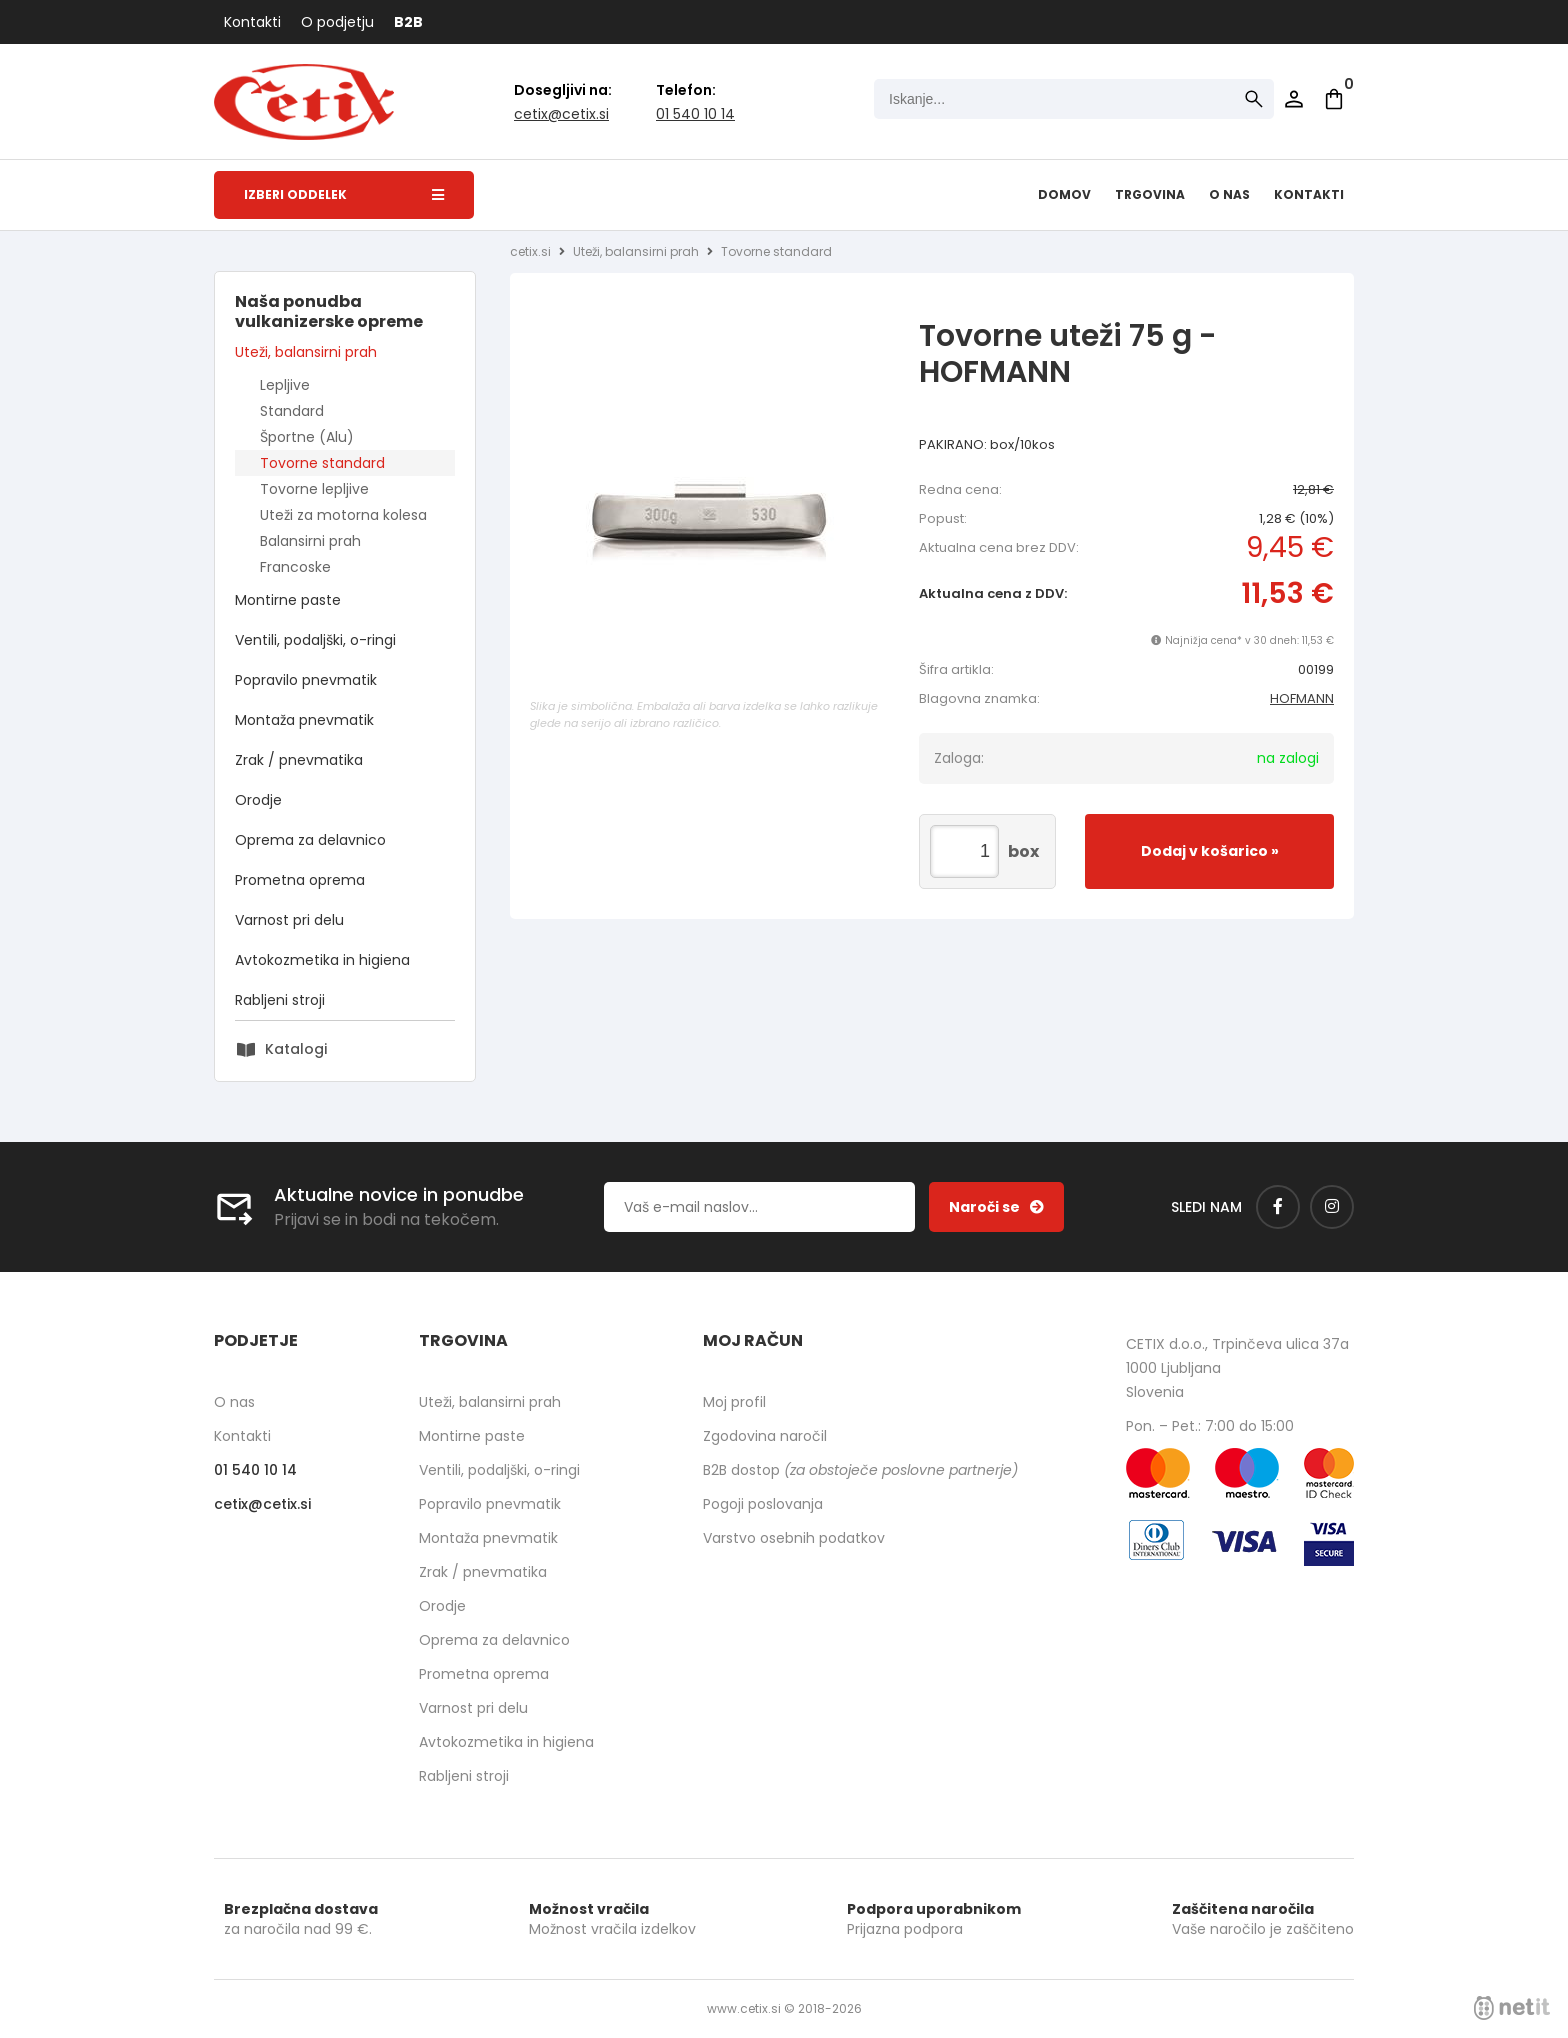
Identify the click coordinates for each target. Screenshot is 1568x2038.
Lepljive (285, 385)
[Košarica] (1334, 99)
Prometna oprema (300, 880)
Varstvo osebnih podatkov (794, 1538)
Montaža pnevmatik (304, 720)
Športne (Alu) (307, 437)
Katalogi (296, 1049)
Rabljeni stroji (280, 1000)
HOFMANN (1302, 698)
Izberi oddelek (344, 194)
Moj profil (734, 1402)
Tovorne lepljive (314, 489)
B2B (408, 22)
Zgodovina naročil (765, 1436)
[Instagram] (1332, 1207)
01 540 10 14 (695, 114)
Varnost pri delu (289, 920)
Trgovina (1150, 194)
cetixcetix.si (561, 114)
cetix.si (530, 251)
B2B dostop (860, 1470)
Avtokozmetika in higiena (322, 960)
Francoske (295, 567)
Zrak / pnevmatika (299, 760)
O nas (1229, 194)
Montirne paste (288, 600)
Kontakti (252, 22)
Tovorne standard (322, 463)
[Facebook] (1278, 1207)
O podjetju (337, 22)
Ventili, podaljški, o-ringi (315, 640)
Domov (1064, 194)
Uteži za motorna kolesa (343, 515)
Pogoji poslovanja (763, 1504)
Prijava (1294, 99)
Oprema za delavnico (310, 840)
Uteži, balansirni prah (306, 352)
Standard (292, 411)
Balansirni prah (310, 541)
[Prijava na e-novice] (996, 1207)
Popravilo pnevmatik (306, 680)
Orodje (258, 800)
